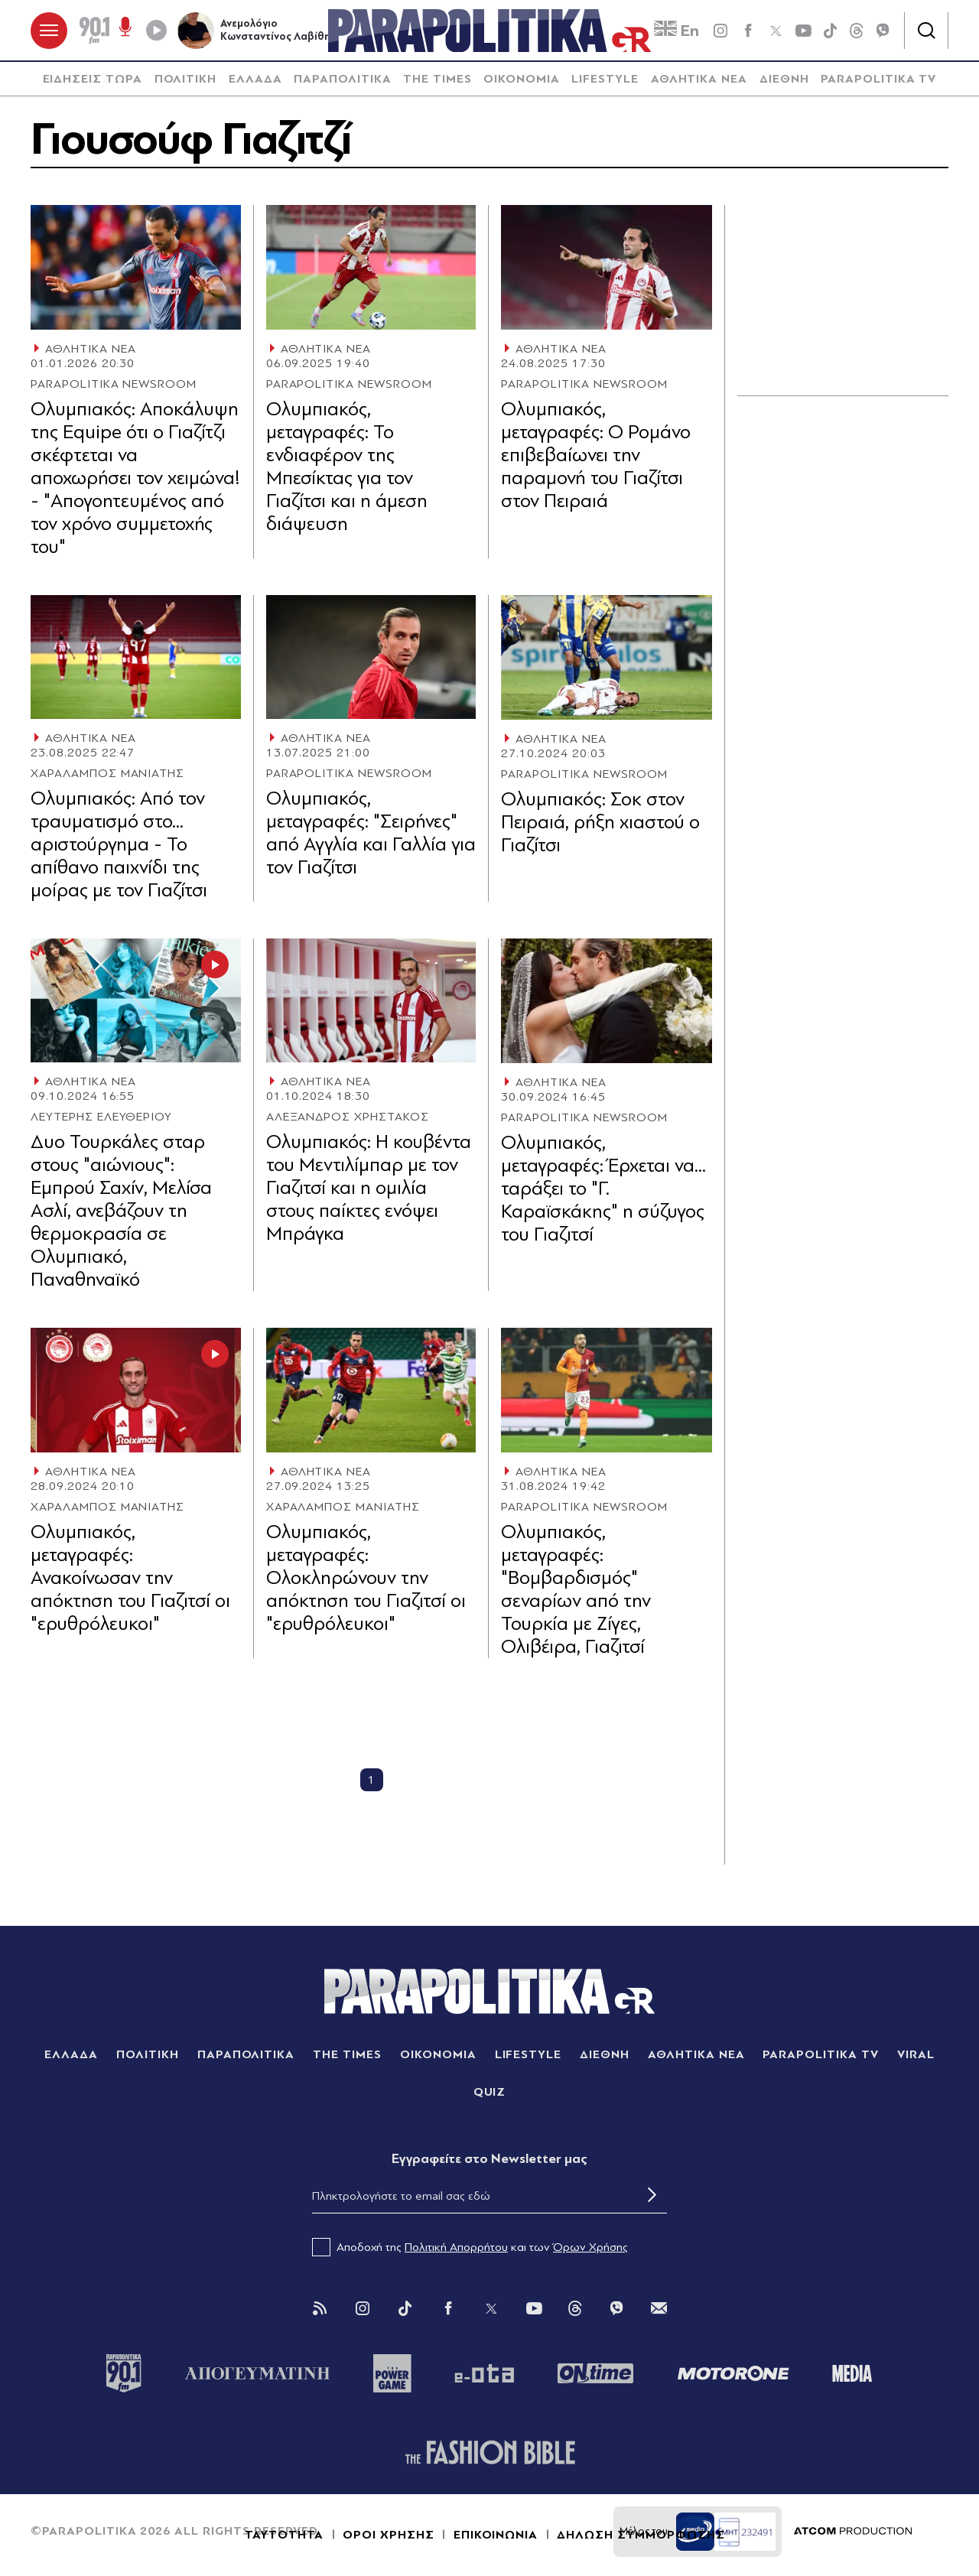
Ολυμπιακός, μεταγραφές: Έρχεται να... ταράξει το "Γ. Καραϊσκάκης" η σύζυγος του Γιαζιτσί (603, 1189)
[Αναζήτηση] (926, 30)
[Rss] (320, 2309)
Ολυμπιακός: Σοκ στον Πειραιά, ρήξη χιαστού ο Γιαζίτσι (600, 822)
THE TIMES (437, 79)
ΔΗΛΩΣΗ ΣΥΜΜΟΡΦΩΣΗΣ (640, 2535)
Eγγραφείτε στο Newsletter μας (489, 2160)
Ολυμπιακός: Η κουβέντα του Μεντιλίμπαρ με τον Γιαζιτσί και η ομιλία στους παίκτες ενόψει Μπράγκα (368, 1188)
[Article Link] (136, 268)
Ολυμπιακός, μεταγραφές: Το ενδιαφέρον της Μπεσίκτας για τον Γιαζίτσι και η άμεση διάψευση (347, 466)
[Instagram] (362, 2309)
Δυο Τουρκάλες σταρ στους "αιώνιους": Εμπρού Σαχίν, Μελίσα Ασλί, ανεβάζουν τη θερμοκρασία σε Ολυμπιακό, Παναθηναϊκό (121, 1211)
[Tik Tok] (405, 2309)
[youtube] (803, 30)
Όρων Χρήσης (590, 2247)
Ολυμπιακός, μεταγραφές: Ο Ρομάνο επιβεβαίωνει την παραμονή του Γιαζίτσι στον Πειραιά (596, 455)
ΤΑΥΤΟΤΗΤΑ (284, 2535)
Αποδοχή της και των (470, 2247)
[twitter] (775, 30)
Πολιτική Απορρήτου (456, 2247)
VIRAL (916, 2055)
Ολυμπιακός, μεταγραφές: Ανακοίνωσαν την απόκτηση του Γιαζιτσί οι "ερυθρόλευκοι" (130, 1577)
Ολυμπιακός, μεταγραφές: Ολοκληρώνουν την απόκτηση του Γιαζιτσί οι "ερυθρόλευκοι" (366, 1577)
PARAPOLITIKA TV (878, 79)
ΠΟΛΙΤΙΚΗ (185, 79)
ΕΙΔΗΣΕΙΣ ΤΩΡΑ (92, 79)
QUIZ (489, 2093)
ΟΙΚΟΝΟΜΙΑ (521, 79)
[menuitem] (92, 80)
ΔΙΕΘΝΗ (784, 79)
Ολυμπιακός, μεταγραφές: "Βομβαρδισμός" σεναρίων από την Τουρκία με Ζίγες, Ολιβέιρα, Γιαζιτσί (576, 1589)
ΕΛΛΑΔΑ (255, 79)
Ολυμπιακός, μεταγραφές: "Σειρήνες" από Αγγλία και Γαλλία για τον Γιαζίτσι (371, 833)
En (676, 31)
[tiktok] (830, 30)
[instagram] (720, 30)
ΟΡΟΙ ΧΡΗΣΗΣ (388, 2535)
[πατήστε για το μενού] (49, 30)
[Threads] (856, 29)
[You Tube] (534, 2309)
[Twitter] (491, 2309)
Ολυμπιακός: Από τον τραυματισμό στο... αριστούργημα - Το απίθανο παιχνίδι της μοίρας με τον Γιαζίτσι (119, 845)
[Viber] (882, 30)
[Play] (156, 30)
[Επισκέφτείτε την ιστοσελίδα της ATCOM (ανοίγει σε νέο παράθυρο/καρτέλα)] (853, 2532)
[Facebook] (748, 30)
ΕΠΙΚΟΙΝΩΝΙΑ (496, 2535)
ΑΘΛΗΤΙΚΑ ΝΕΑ (699, 79)
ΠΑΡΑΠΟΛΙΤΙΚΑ (343, 79)
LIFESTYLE (605, 79)
